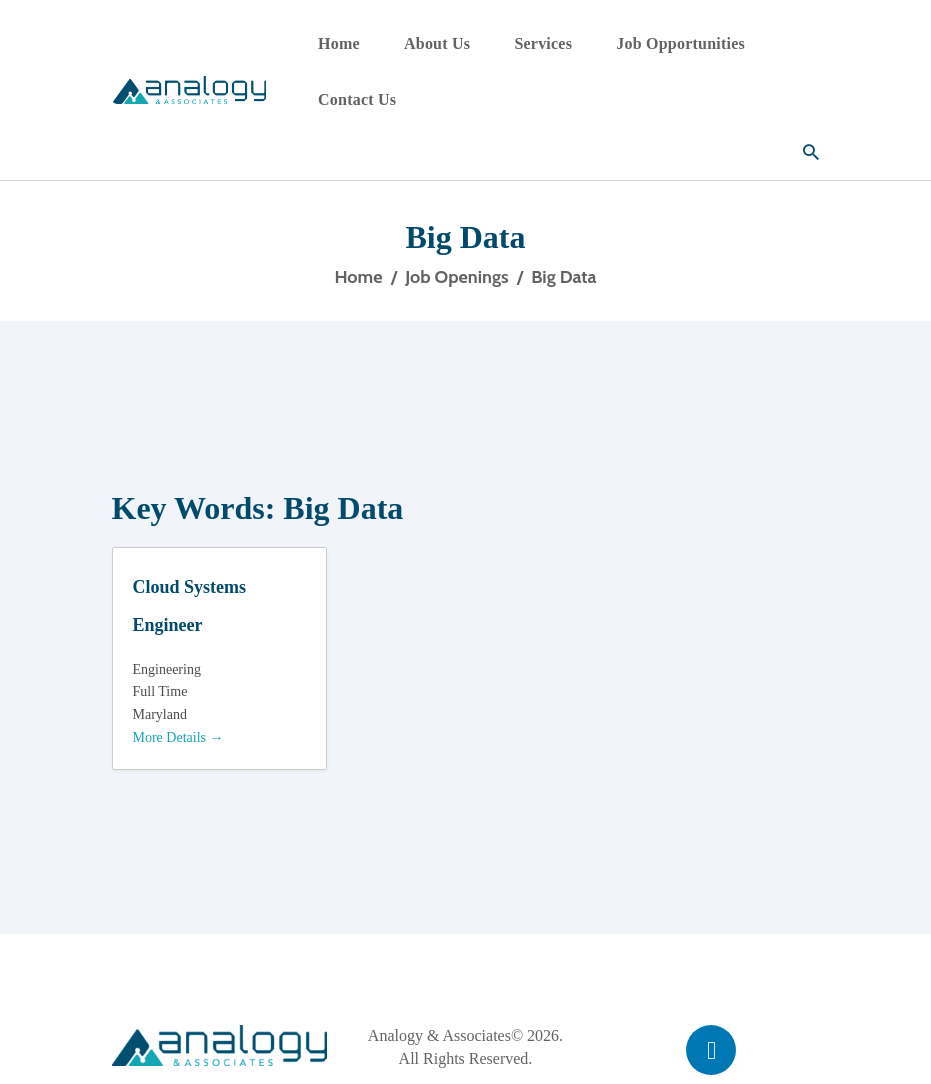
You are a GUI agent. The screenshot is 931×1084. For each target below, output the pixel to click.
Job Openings (456, 277)
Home (358, 277)
